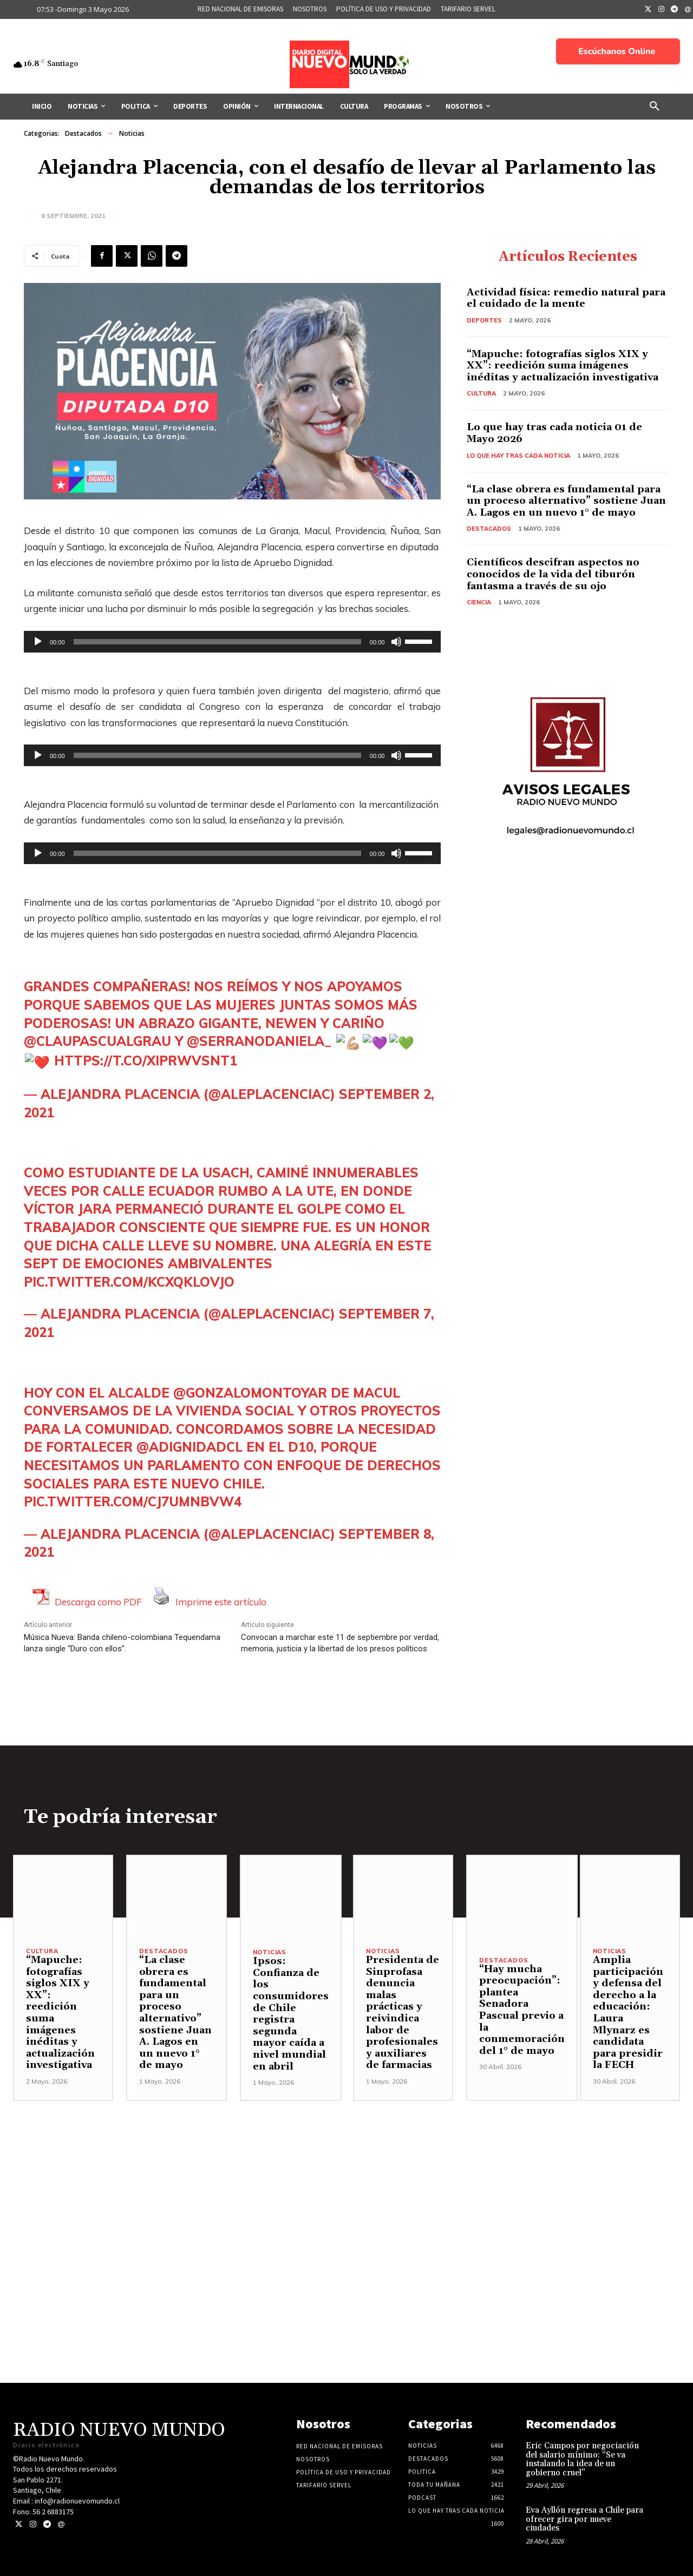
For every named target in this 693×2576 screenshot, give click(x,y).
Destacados (83, 133)
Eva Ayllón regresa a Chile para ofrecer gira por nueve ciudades (584, 2519)
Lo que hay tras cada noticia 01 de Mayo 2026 (554, 433)
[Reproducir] (37, 641)
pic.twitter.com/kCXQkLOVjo (129, 1282)
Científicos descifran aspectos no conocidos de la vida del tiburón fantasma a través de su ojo (553, 574)
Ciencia (479, 602)
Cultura (481, 393)
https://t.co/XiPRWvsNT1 (145, 1060)
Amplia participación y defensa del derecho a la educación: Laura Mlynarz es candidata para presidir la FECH (628, 2012)
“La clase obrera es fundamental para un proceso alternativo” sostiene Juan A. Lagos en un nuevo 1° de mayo (566, 501)
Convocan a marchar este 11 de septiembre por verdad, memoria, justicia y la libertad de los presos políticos (340, 1642)
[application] (232, 642)
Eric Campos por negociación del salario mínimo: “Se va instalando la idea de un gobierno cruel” (582, 2459)
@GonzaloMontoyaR (250, 1393)
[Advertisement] (346, 2176)
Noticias (132, 133)
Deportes (484, 320)
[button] (655, 107)
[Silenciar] (396, 641)
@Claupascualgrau (97, 1041)
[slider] (217, 641)
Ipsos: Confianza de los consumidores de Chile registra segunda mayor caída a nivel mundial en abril (291, 2013)
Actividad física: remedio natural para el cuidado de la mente (566, 298)
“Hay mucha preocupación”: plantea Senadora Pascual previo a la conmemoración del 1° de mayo (522, 2010)
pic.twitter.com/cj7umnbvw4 (132, 1501)
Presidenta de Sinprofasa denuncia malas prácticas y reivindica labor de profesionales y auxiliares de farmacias (402, 2012)
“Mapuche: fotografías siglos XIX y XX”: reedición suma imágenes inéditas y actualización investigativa (562, 366)
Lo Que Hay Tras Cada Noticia (518, 455)
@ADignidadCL (189, 1447)
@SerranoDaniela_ (259, 1041)
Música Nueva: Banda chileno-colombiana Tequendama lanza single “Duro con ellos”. (122, 1642)
